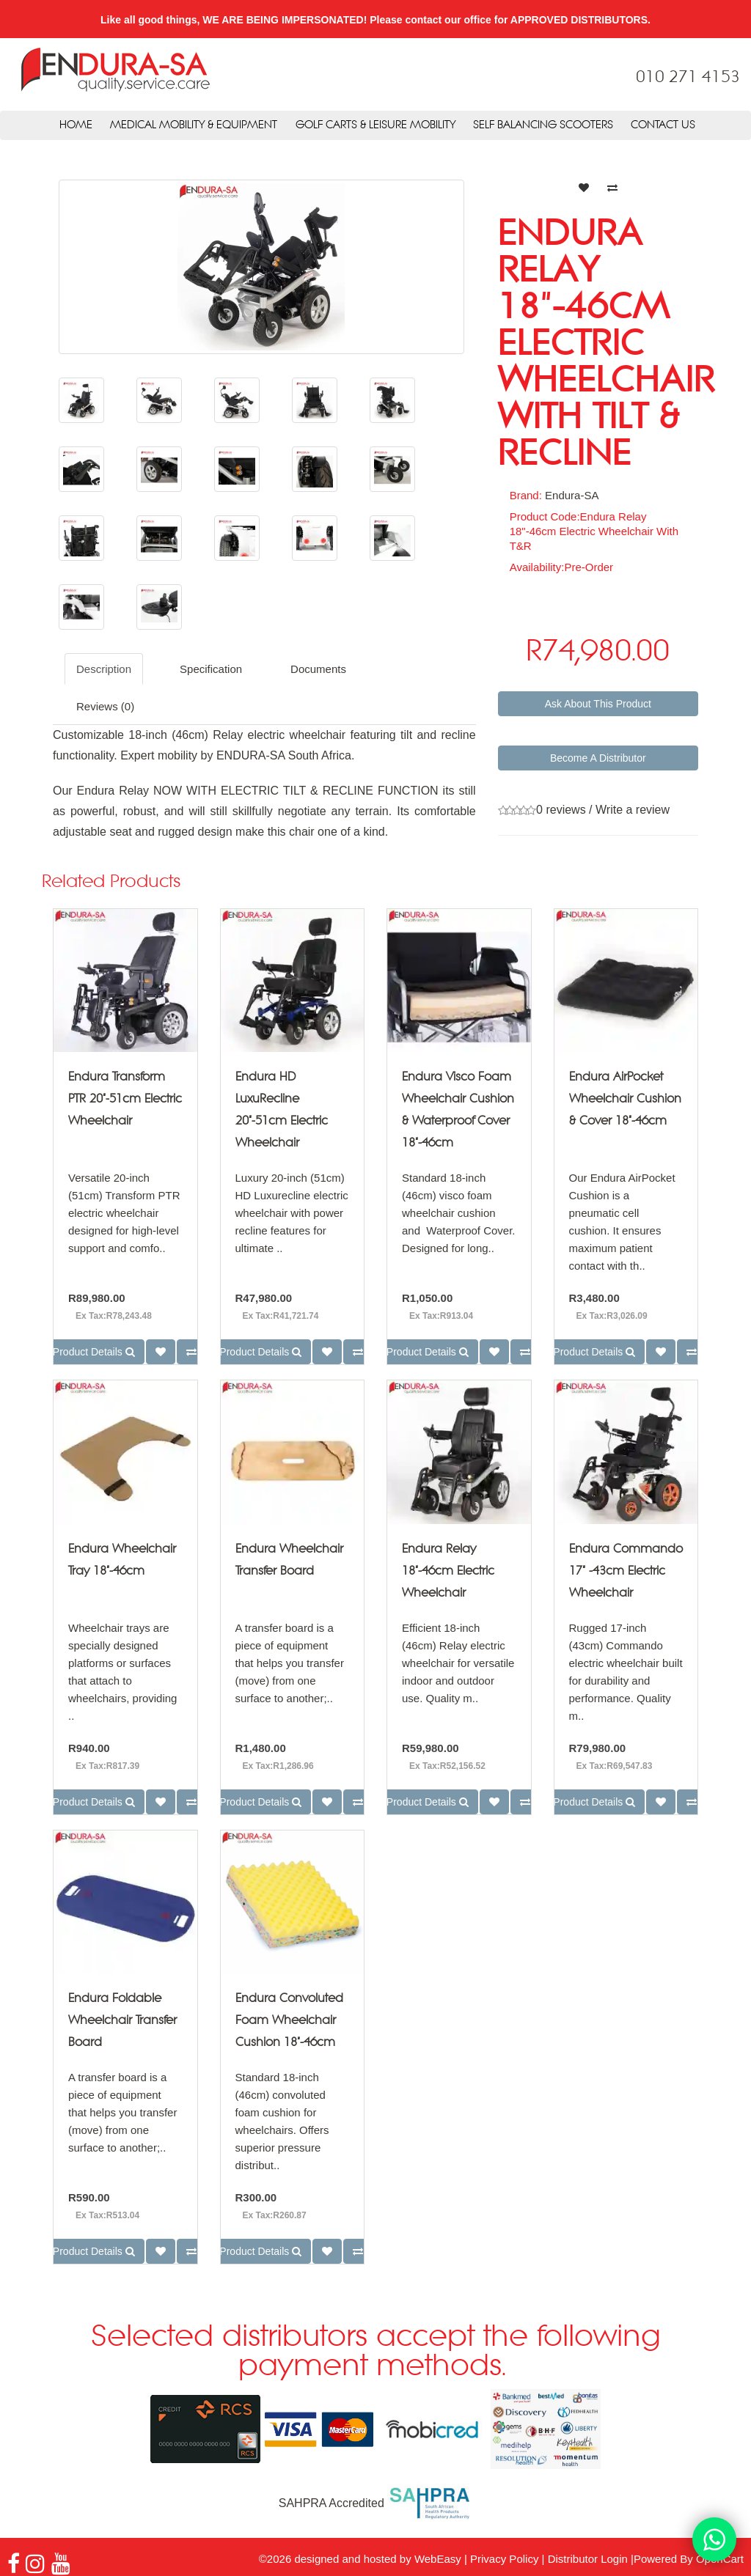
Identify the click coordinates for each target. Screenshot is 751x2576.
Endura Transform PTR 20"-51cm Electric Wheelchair (125, 1099)
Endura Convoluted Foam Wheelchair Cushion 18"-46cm (289, 2020)
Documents (318, 669)
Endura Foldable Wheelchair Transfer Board (122, 2020)
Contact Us (663, 125)
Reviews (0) (105, 706)
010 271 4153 (688, 77)
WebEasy (437, 2559)
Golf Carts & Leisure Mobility (375, 125)
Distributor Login (588, 2559)
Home (75, 125)
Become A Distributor (598, 758)
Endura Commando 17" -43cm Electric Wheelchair (626, 1571)
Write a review (633, 809)
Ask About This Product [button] (598, 704)
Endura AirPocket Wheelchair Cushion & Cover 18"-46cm (625, 1099)
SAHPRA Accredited (376, 2503)
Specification (211, 669)
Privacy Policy (504, 2559)
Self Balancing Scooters (543, 125)
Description (103, 669)
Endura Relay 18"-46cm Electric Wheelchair (448, 1571)
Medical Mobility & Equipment (193, 125)
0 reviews (561, 809)
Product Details (94, 1352)
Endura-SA (571, 495)
